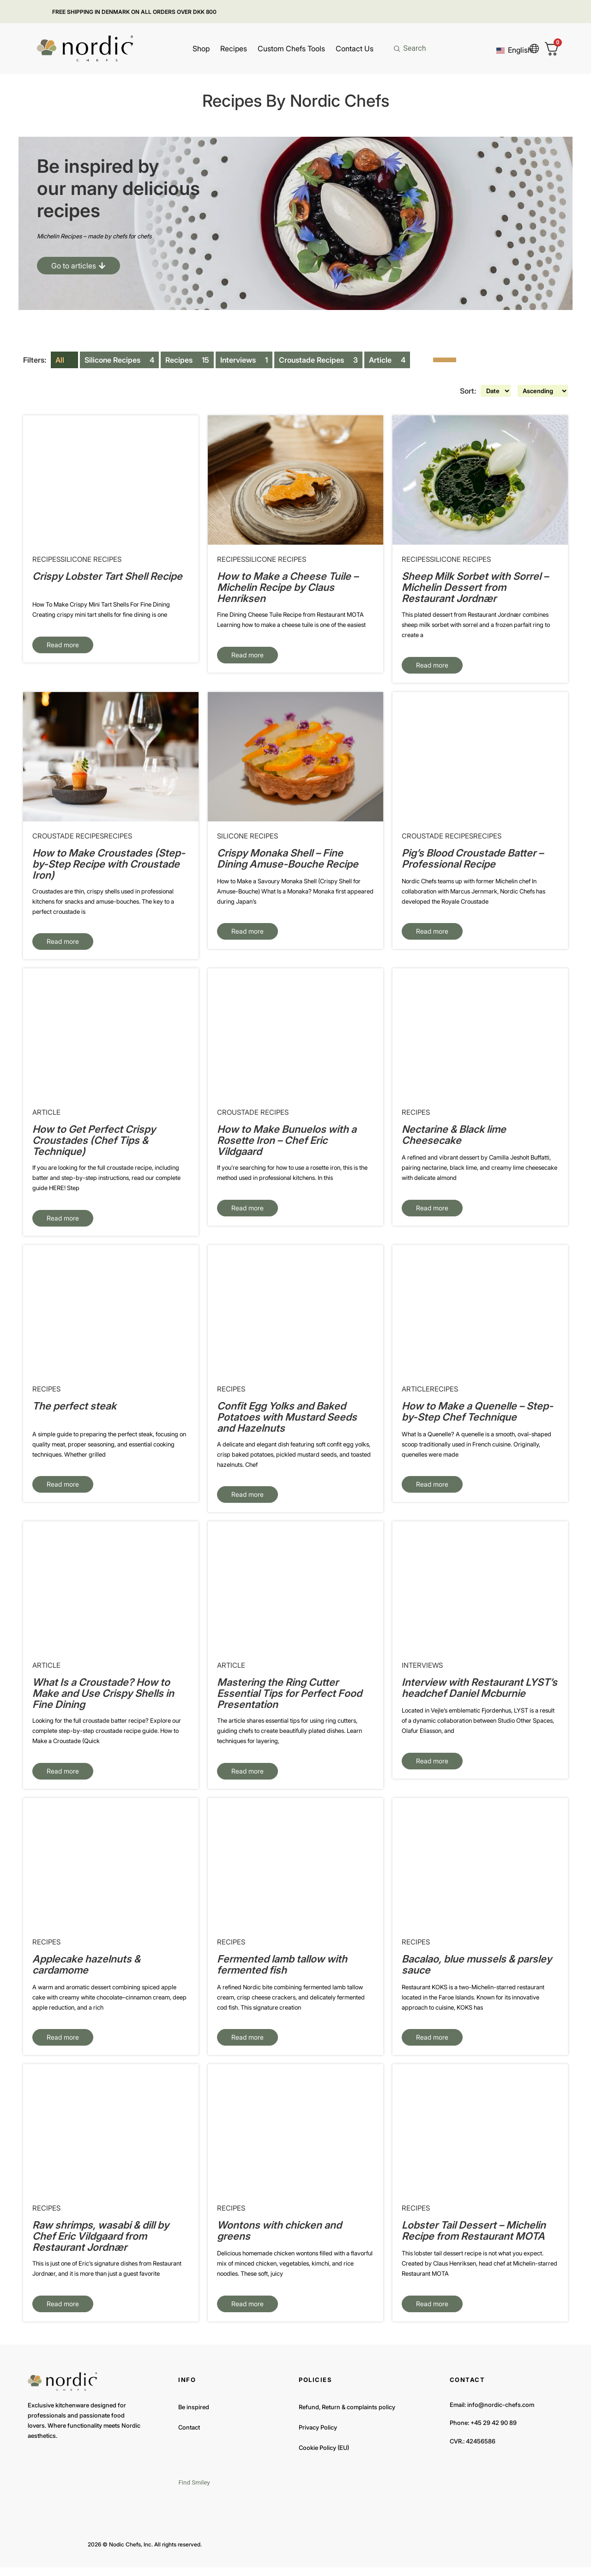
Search (414, 48)
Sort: (454, 392)
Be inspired (193, 2415)
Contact (189, 2436)
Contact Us (355, 48)
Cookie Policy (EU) (324, 2456)
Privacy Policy (318, 2436)
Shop (201, 48)
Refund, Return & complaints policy (347, 2415)
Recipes (233, 48)
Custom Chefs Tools (291, 48)
